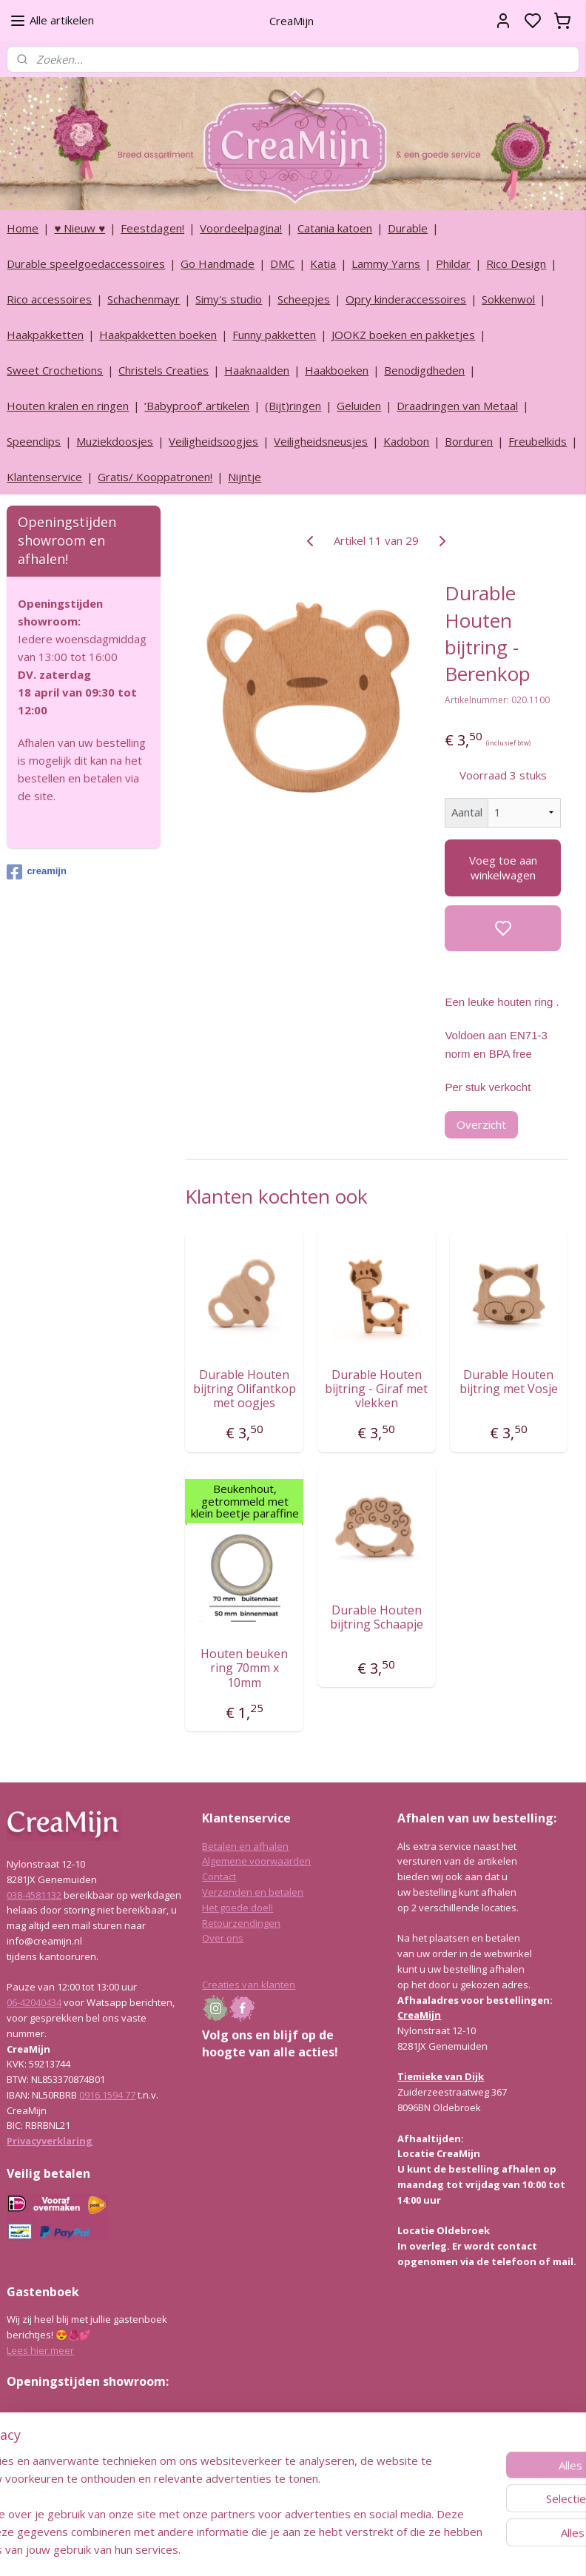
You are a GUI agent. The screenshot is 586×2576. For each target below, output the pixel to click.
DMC (282, 263)
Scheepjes (303, 299)
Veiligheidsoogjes (213, 441)
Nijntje (244, 476)
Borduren (469, 441)
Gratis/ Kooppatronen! (155, 476)
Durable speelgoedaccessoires (86, 263)
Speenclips (34, 441)
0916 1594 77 (107, 2095)
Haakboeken (336, 370)
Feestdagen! (152, 228)
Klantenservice (44, 476)
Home (22, 228)
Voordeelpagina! (241, 228)
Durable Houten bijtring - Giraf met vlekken (377, 1389)
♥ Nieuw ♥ (79, 228)
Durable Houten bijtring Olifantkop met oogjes (244, 1389)
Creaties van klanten (248, 1984)
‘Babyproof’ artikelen (196, 405)
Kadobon (406, 441)
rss (363, 2549)
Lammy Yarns (385, 263)
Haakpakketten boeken (158, 334)
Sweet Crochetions (55, 370)
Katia (323, 263)
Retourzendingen (241, 1923)
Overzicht (482, 1124)
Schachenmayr (143, 299)
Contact (219, 1876)
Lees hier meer (40, 2350)
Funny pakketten (274, 334)
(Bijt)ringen (293, 405)
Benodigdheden (424, 370)
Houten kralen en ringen (68, 405)
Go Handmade (218, 263)
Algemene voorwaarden (256, 1861)
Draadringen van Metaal (457, 405)
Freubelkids (537, 441)
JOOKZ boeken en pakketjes (403, 334)
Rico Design (516, 263)
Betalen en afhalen (245, 1846)
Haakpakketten (45, 334)
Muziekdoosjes (114, 441)
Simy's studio (228, 299)
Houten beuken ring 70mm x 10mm (245, 1668)
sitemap (332, 2549)
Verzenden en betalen (252, 1892)
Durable (408, 228)
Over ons (222, 1938)
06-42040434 (34, 2002)
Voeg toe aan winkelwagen (503, 867)
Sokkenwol (508, 299)
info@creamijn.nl (117, 2486)
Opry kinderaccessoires (406, 299)
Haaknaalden (256, 370)
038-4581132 (34, 1895)
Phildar (453, 263)
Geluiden (359, 405)
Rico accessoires (49, 299)
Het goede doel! (237, 1907)
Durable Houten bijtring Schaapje (376, 1617)
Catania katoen (334, 228)
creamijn (36, 872)
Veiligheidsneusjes (321, 441)
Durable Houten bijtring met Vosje (508, 1382)
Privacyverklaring (49, 2140)
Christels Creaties (163, 370)
